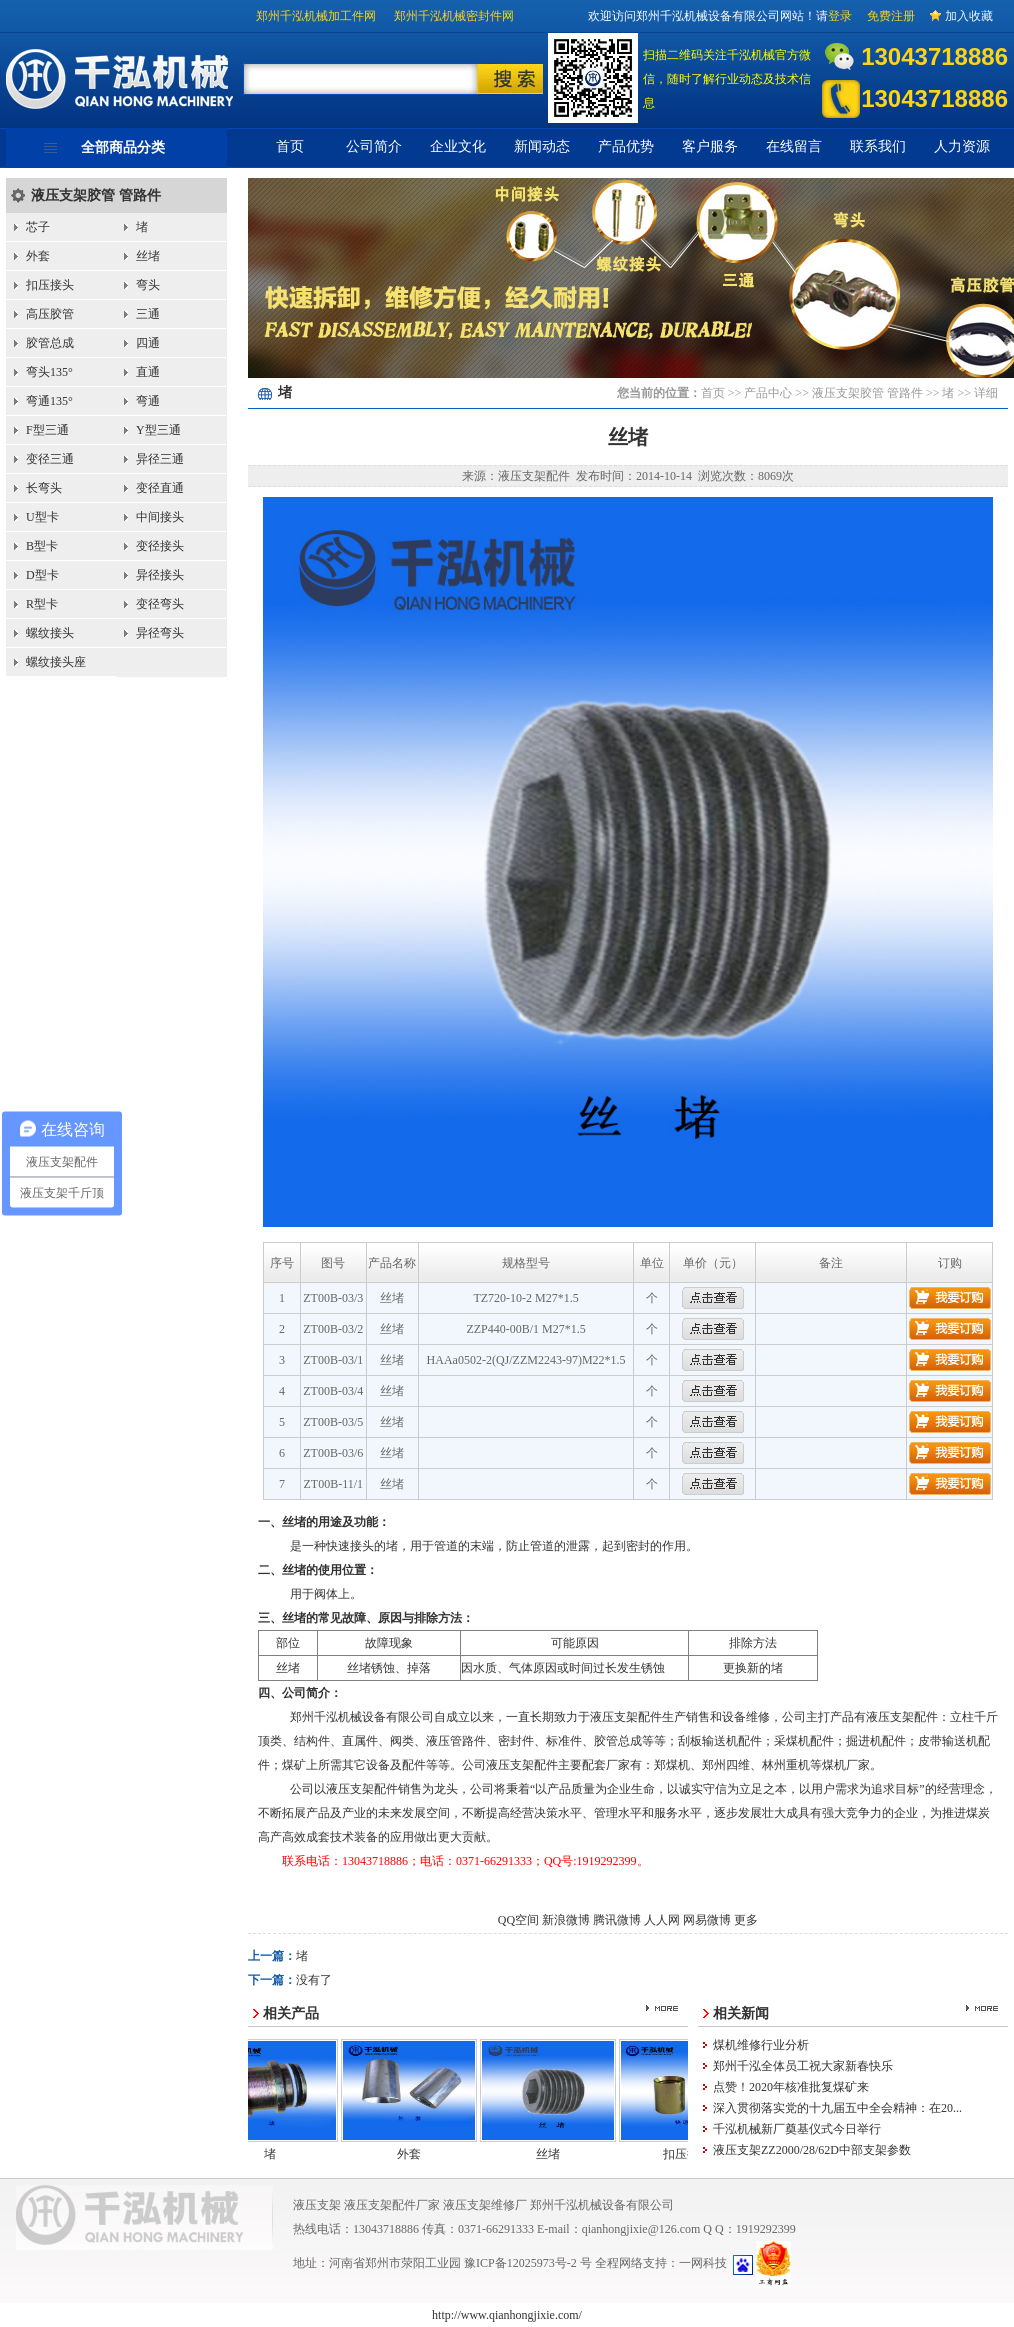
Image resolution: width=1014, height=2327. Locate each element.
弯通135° (49, 401)
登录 (840, 16)
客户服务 (710, 146)
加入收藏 (969, 16)
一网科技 (703, 2263)
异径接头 (160, 575)
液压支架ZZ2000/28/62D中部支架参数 (812, 2150)
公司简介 (374, 146)
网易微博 (707, 1920)
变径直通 (160, 488)
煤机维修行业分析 (761, 2045)
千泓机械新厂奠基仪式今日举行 (797, 2129)
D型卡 (42, 575)
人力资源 (962, 146)
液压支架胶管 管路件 (96, 195)
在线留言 (794, 146)
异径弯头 (160, 633)
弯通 (148, 401)
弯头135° (49, 372)
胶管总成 (50, 343)
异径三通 (160, 459)
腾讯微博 (617, 1920)
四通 (148, 343)
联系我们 (878, 146)
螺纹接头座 (56, 662)
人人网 (662, 1920)
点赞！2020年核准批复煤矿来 (791, 2087)
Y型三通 (158, 430)
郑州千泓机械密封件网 (454, 16)
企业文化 (458, 146)
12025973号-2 (543, 2263)
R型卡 (42, 604)
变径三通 (50, 459)
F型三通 (47, 430)
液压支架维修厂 (485, 2205)
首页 (290, 146)
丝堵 (148, 256)
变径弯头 (160, 604)
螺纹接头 (50, 633)
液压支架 (317, 2205)
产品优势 (626, 146)
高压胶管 (50, 314)
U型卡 (42, 517)
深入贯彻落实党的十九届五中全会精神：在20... (837, 2108)
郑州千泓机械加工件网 (316, 16)
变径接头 (160, 546)
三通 (148, 314)
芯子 (38, 227)
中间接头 (160, 517)
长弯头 (44, 488)
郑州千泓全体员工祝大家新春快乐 (803, 2066)
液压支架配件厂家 (392, 2205)
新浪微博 (566, 1920)
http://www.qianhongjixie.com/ (507, 2315)
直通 (148, 372)
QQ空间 (518, 1920)
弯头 (148, 285)
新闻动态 (542, 146)
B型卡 (42, 546)
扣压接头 (50, 285)
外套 (38, 256)
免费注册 (891, 16)
